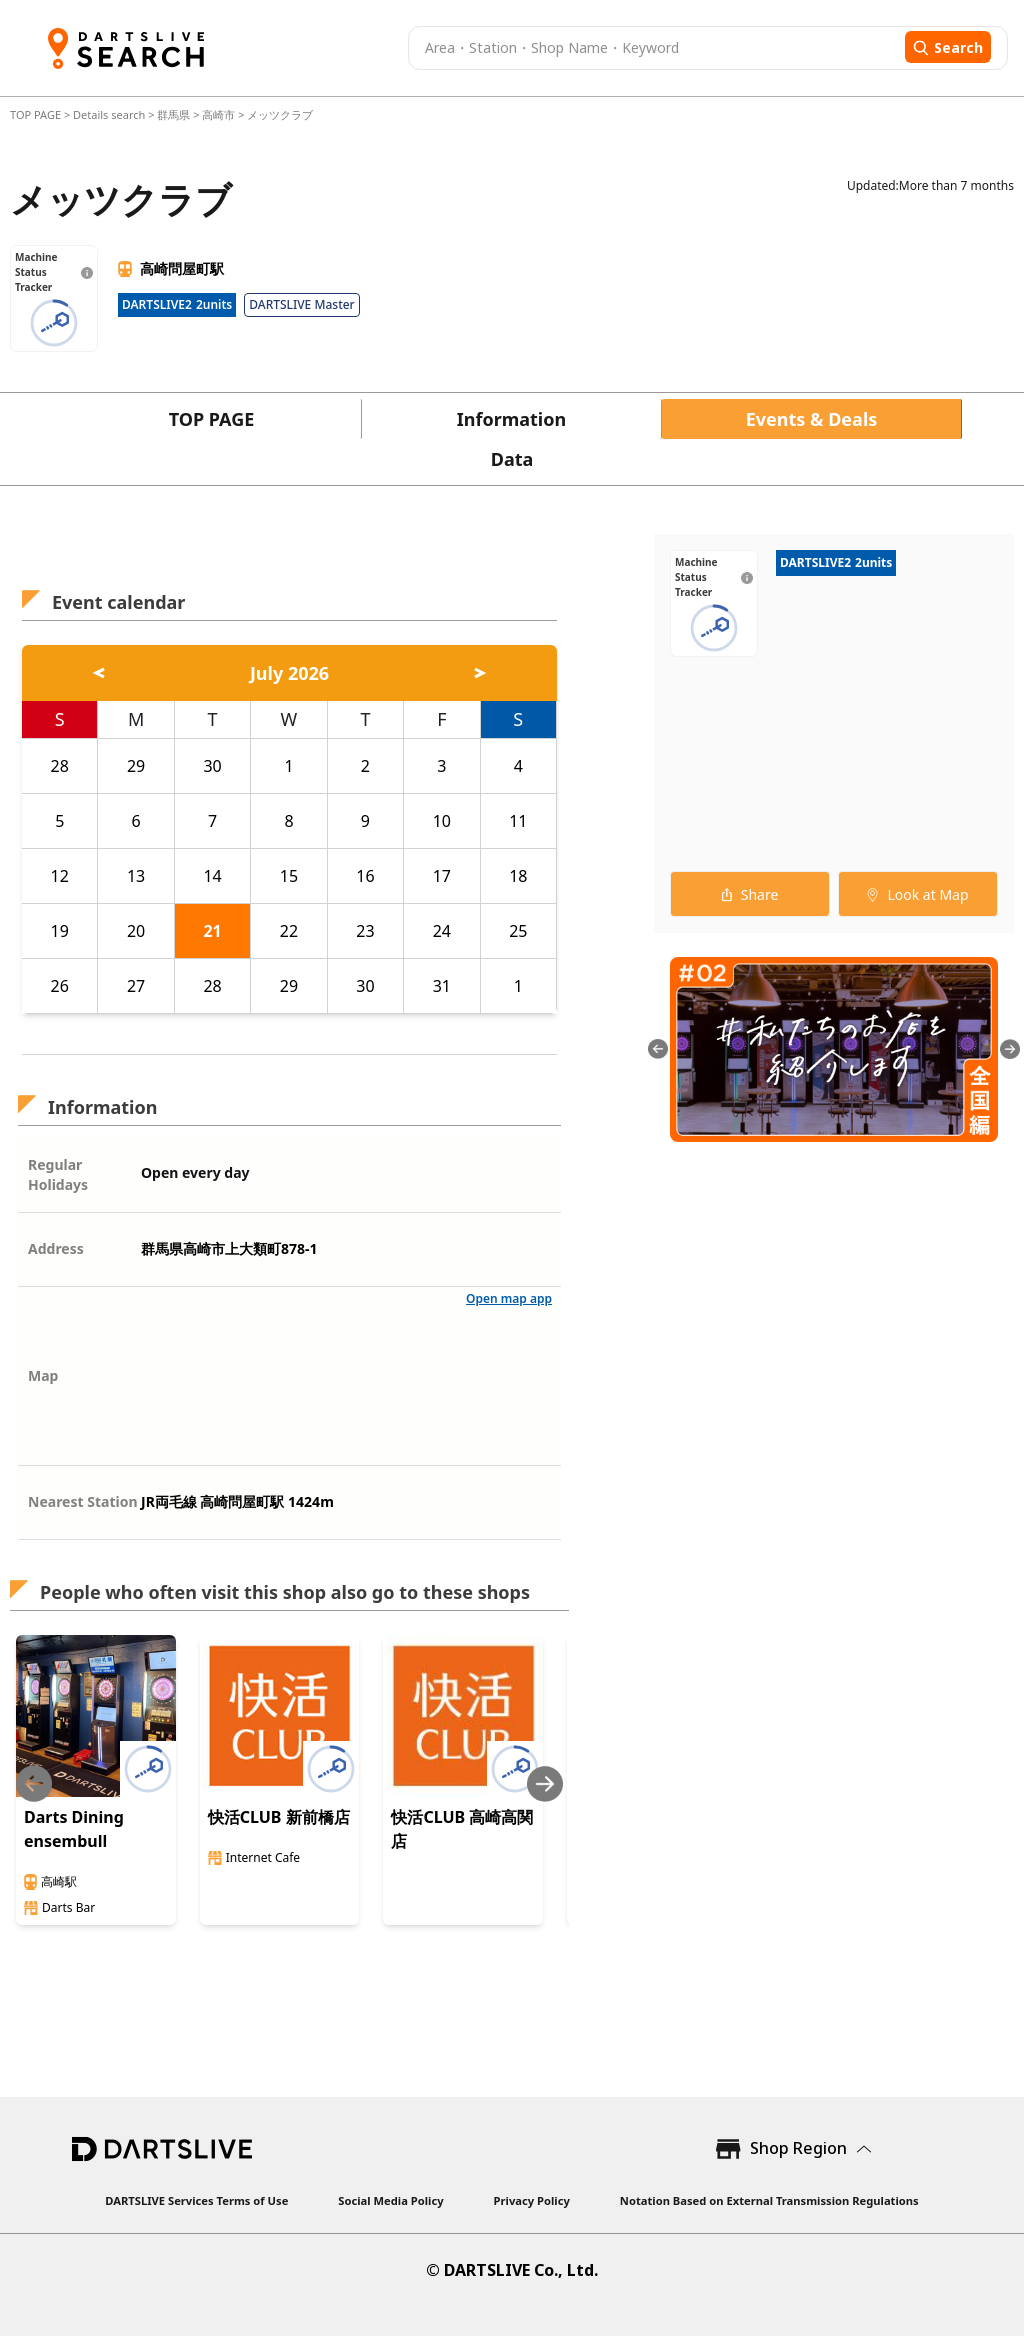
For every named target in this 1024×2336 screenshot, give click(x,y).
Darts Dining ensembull (74, 1829)
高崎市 (218, 114)
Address (56, 1248)
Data (512, 459)
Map (43, 1375)
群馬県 (173, 114)
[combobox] (654, 48)
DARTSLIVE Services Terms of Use (196, 2200)
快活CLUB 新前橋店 (279, 1817)
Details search (110, 114)
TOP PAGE (37, 114)
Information (511, 419)
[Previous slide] (34, 1783)
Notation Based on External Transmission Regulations (769, 2200)
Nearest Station (83, 1501)
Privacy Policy (532, 2200)
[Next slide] (545, 1783)
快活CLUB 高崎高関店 (462, 1829)
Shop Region (798, 2148)
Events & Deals (812, 419)
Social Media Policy (390, 2200)
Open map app (509, 1298)
